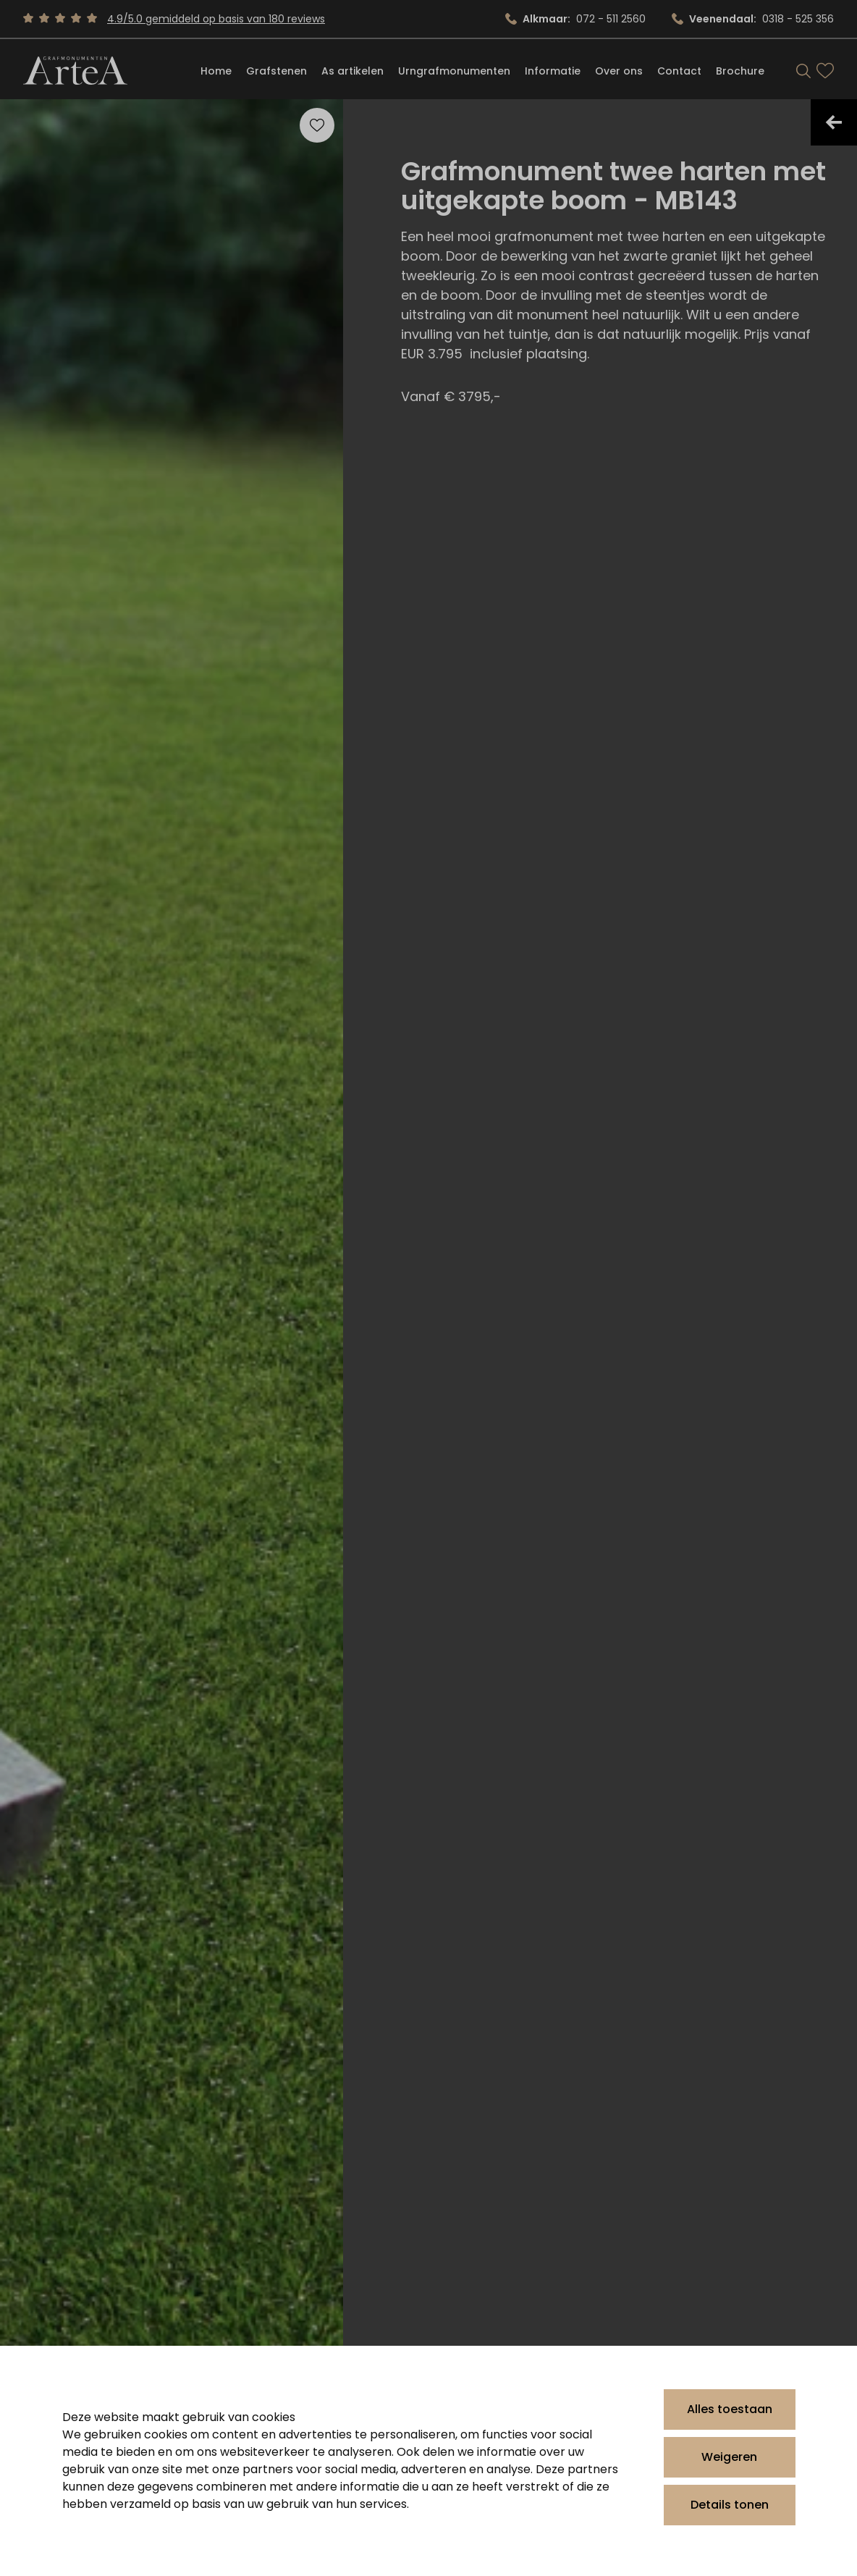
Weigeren (729, 2457)
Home (216, 71)
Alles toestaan (729, 2409)
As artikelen (352, 71)
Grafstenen (276, 71)
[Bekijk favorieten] (825, 71)
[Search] (803, 71)
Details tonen (730, 2504)
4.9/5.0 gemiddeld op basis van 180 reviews (216, 19)
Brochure (740, 71)
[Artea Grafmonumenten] (75, 70)
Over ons (619, 71)
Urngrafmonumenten (454, 71)
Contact (679, 71)
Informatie (553, 71)
